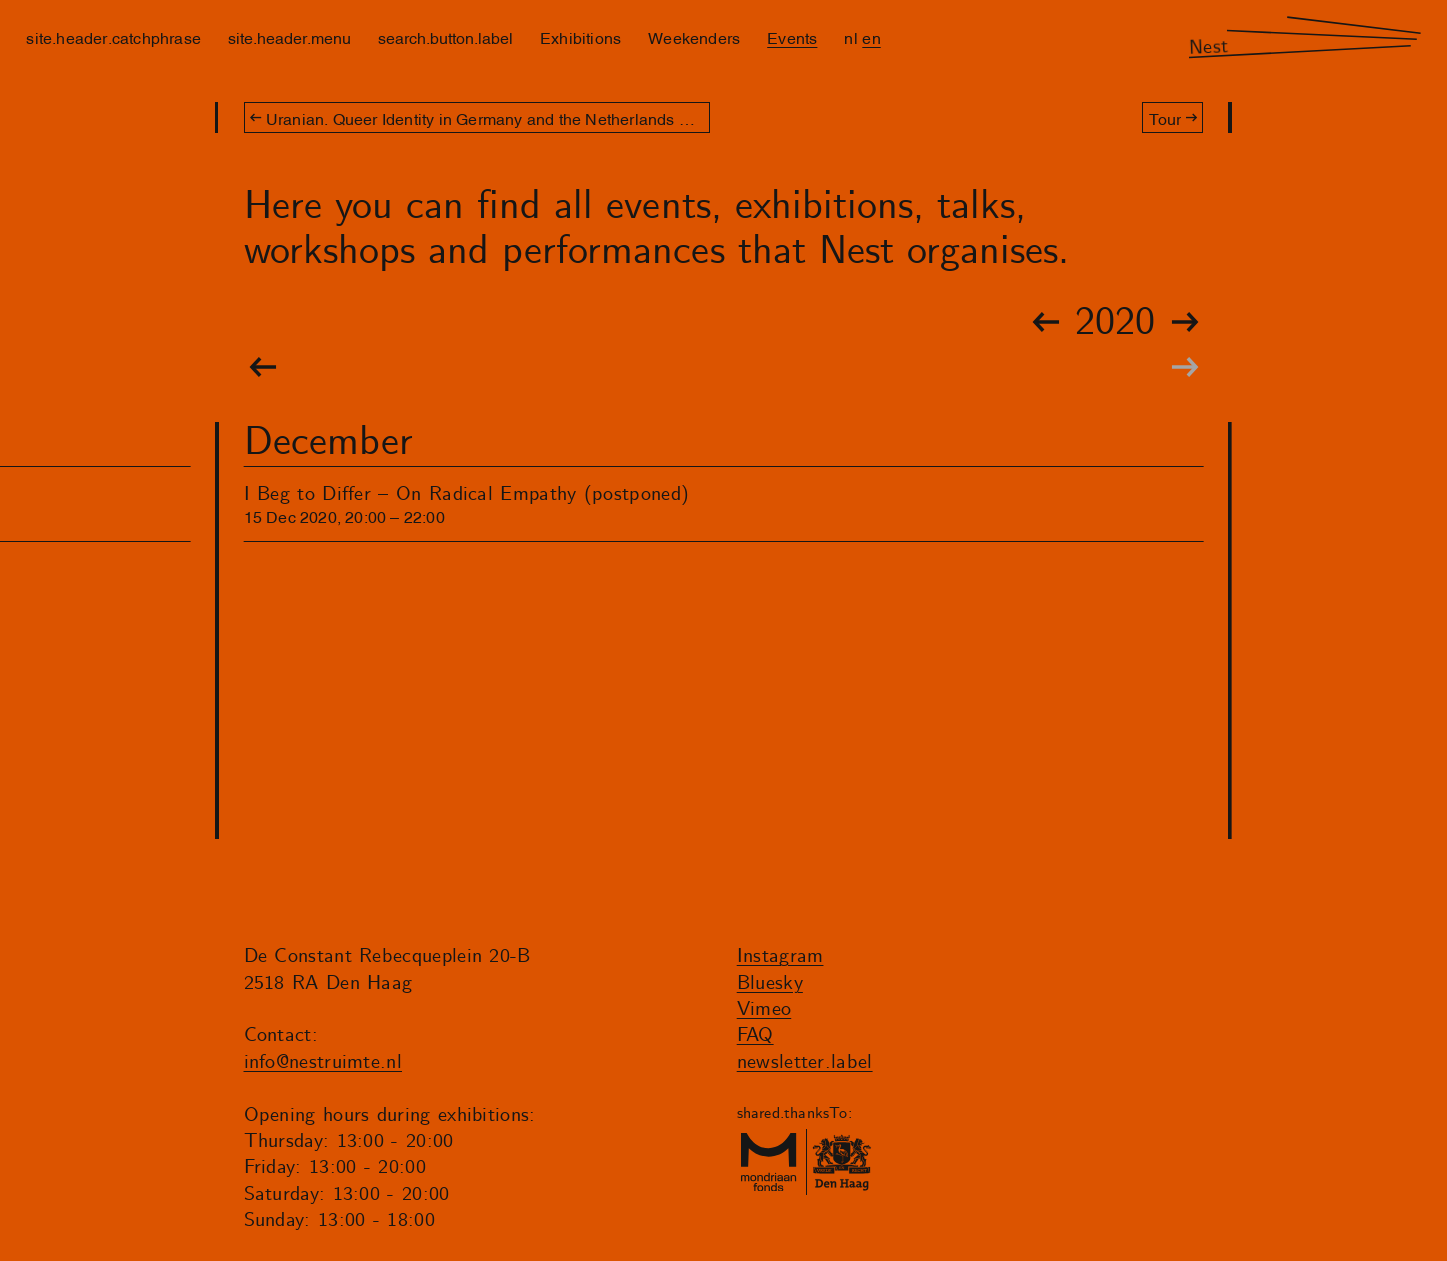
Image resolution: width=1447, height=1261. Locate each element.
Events (792, 37)
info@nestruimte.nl (323, 1062)
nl (850, 37)
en (871, 37)
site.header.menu (289, 37)
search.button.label (445, 37)
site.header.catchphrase (113, 37)
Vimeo (764, 1009)
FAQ (755, 1035)
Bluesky (770, 983)
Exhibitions (580, 37)
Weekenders (694, 37)
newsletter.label (805, 1062)
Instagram (780, 956)
